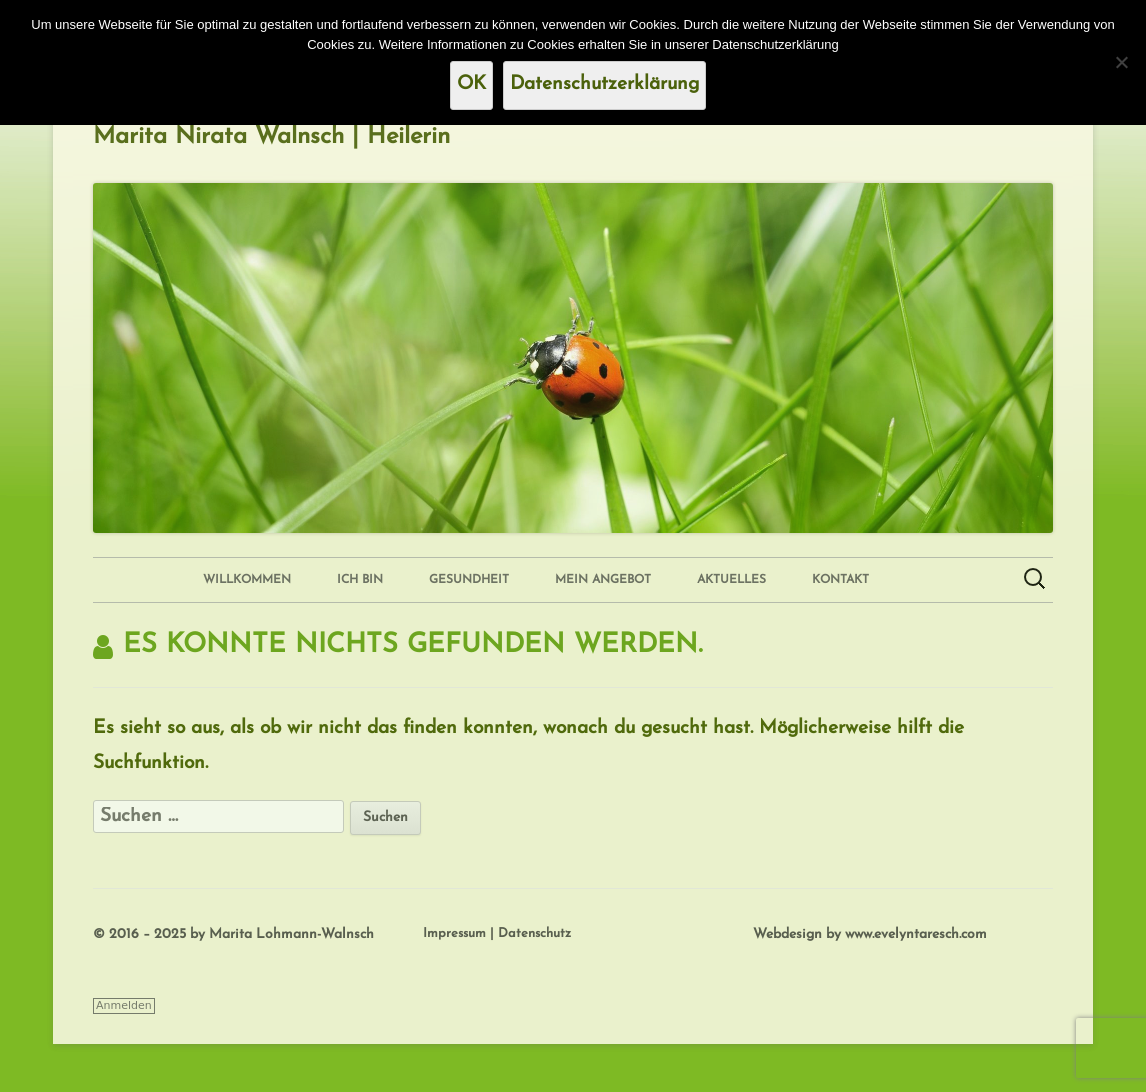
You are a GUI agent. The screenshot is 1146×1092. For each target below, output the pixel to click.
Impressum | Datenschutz (497, 933)
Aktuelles (731, 580)
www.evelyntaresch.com (916, 934)
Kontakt (840, 580)
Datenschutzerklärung (604, 84)
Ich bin (360, 580)
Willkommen (247, 580)
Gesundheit (469, 580)
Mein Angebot (603, 580)
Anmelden (124, 1005)
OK (471, 84)
